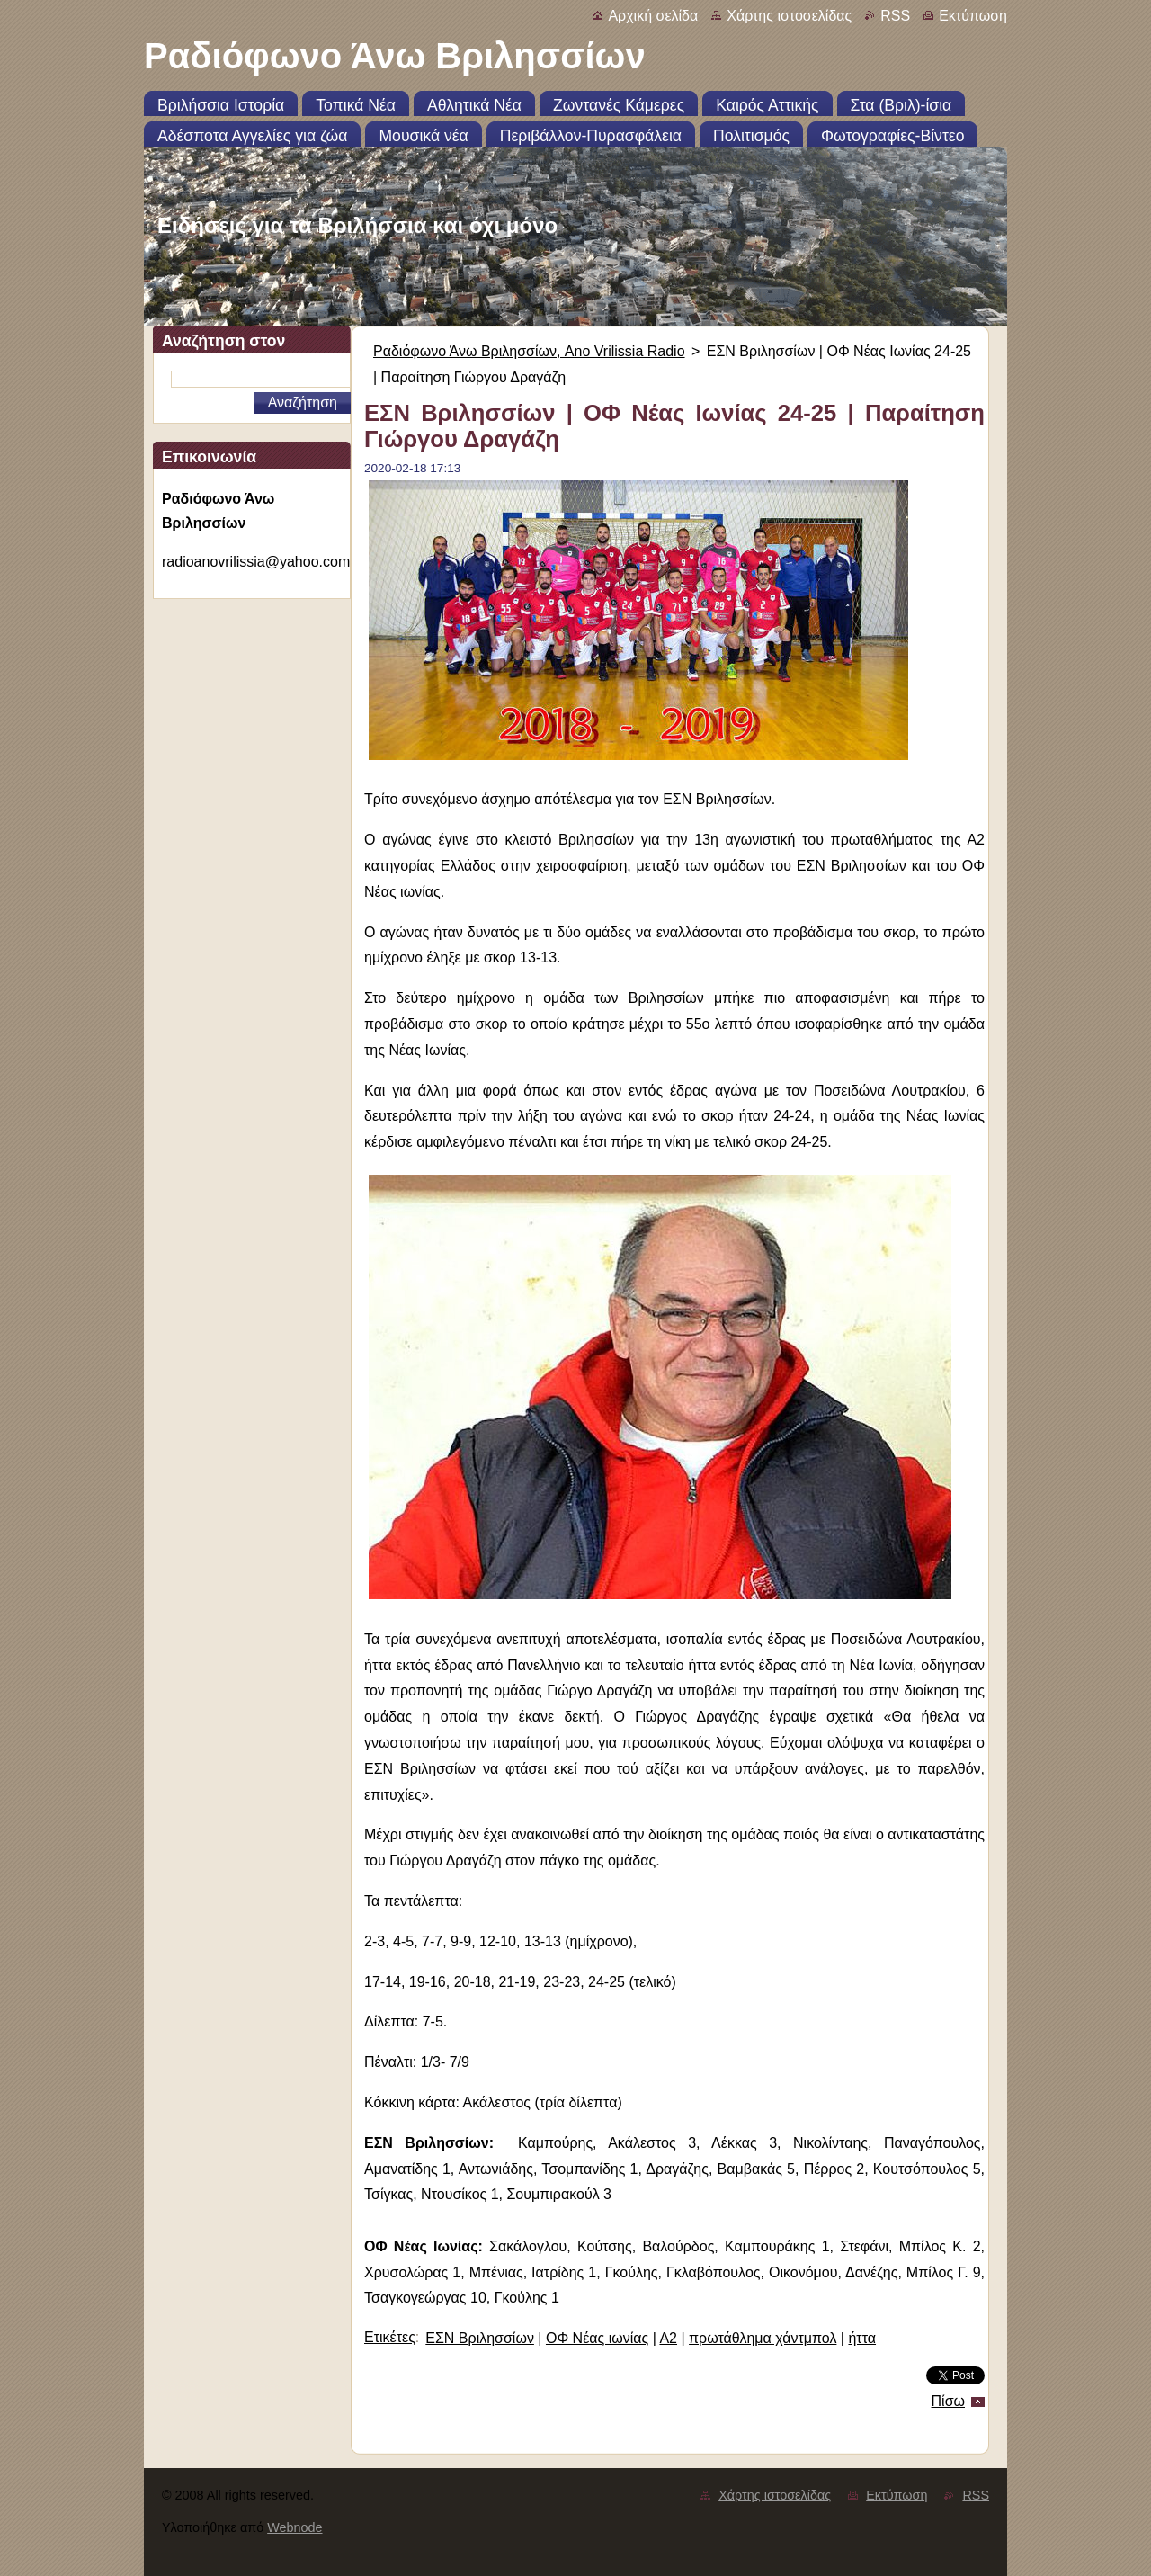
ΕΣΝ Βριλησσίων (479, 2338)
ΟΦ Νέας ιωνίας (597, 2338)
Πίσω (948, 2401)
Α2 (668, 2338)
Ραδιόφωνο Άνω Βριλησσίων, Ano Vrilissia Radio (529, 351)
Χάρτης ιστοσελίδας (789, 15)
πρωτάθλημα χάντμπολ (762, 2338)
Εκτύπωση (973, 15)
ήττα (862, 2338)
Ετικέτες (389, 2337)
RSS (895, 15)
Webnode (294, 2527)
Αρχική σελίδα (653, 15)
